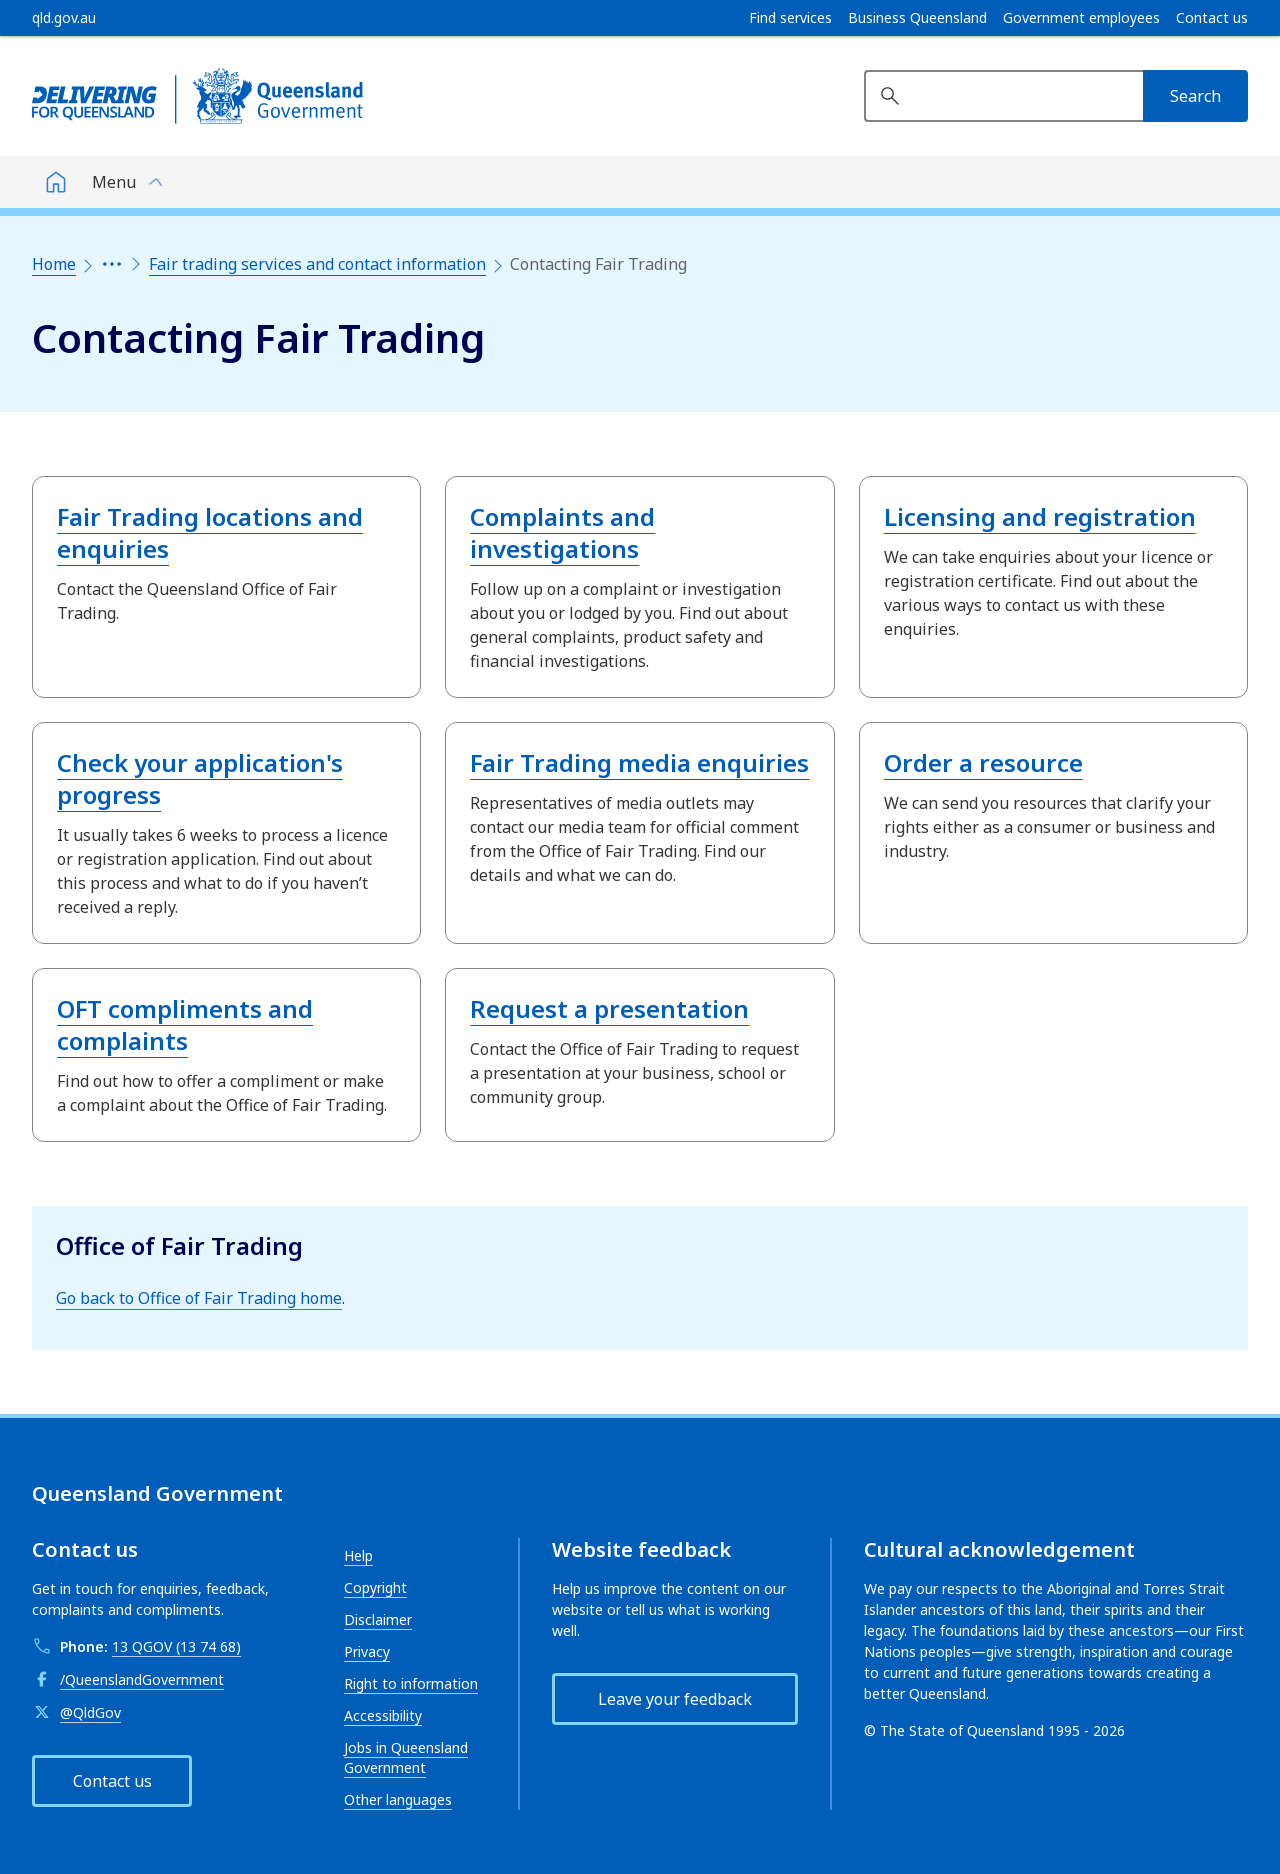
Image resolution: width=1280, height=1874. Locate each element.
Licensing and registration (1040, 516)
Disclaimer (378, 1619)
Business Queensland (917, 18)
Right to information (411, 1683)
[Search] (1195, 96)
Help (358, 1555)
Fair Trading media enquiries (639, 762)
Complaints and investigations (562, 532)
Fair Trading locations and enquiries (210, 532)
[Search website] (1003, 96)
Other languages (398, 1799)
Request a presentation (609, 1008)
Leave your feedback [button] (675, 1699)
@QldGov (90, 1712)
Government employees (1081, 18)
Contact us (1212, 18)
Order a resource (983, 762)
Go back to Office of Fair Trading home (199, 1298)
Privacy (367, 1651)
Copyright (375, 1587)
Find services (790, 18)
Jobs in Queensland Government (406, 1757)
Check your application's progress (200, 778)
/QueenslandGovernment (142, 1679)
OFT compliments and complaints (185, 1024)
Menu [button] (114, 182)
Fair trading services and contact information (317, 264)
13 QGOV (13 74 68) (176, 1646)
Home (54, 264)
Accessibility (383, 1715)
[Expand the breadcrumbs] (112, 264)
